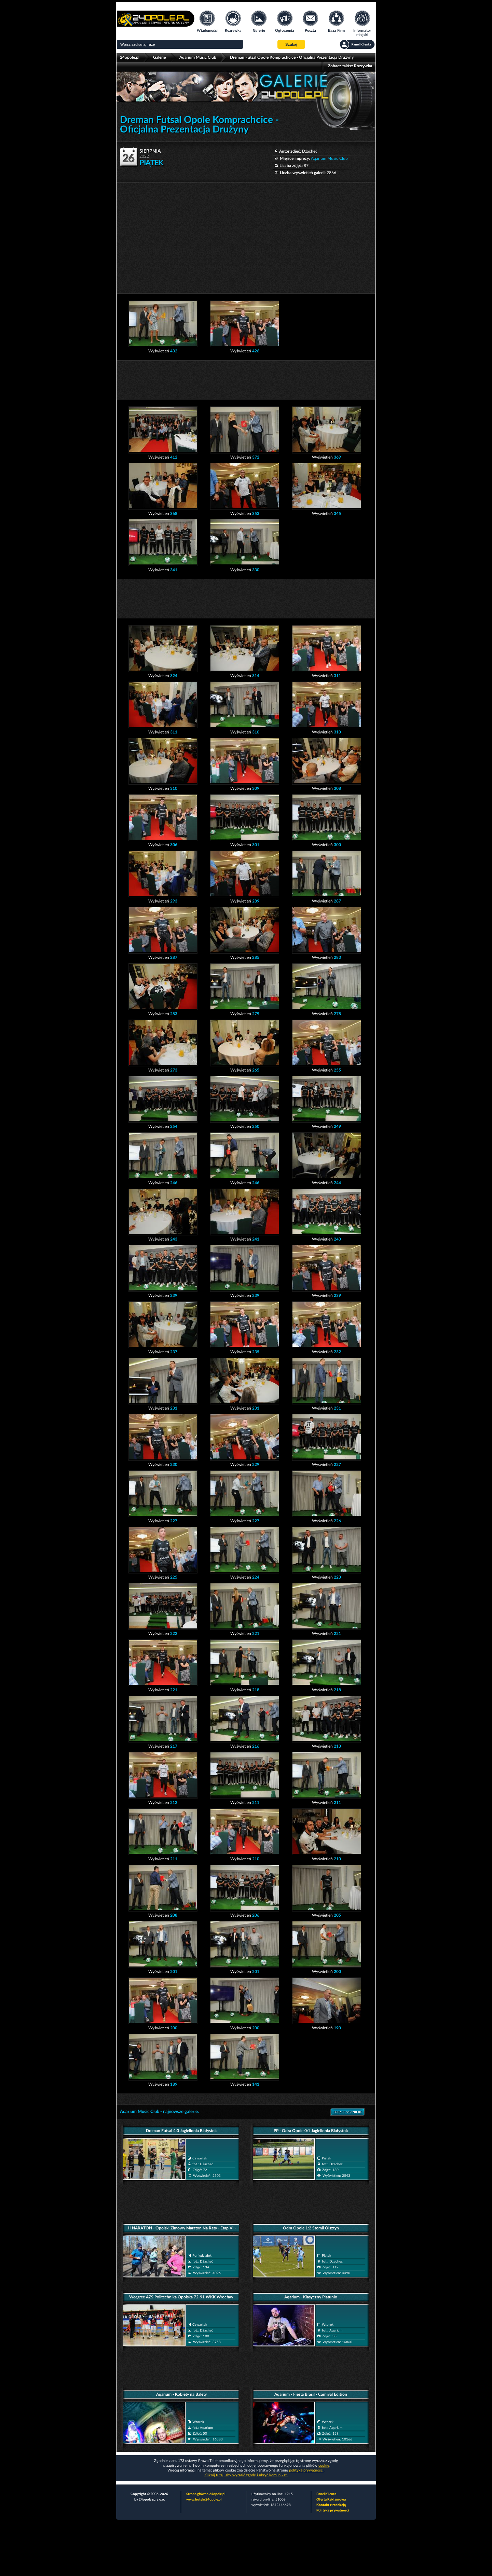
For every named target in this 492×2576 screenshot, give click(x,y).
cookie (323, 2465)
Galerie (159, 57)
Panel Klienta (326, 2494)
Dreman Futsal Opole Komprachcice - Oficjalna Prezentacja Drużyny (292, 57)
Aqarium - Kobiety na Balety (181, 2394)
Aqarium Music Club (197, 57)
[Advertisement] (246, 234)
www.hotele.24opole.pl (203, 2499)
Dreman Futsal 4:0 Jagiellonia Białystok (181, 2131)
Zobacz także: (350, 66)
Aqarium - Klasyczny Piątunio (310, 2297)
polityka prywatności (306, 2470)
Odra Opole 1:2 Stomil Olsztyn (311, 2228)
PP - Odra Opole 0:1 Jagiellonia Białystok (311, 2131)
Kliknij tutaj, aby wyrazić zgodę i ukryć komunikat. (246, 2475)
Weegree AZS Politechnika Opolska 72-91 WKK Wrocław (181, 2297)
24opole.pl (129, 57)
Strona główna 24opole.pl (205, 2494)
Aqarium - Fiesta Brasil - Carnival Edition (310, 2394)
